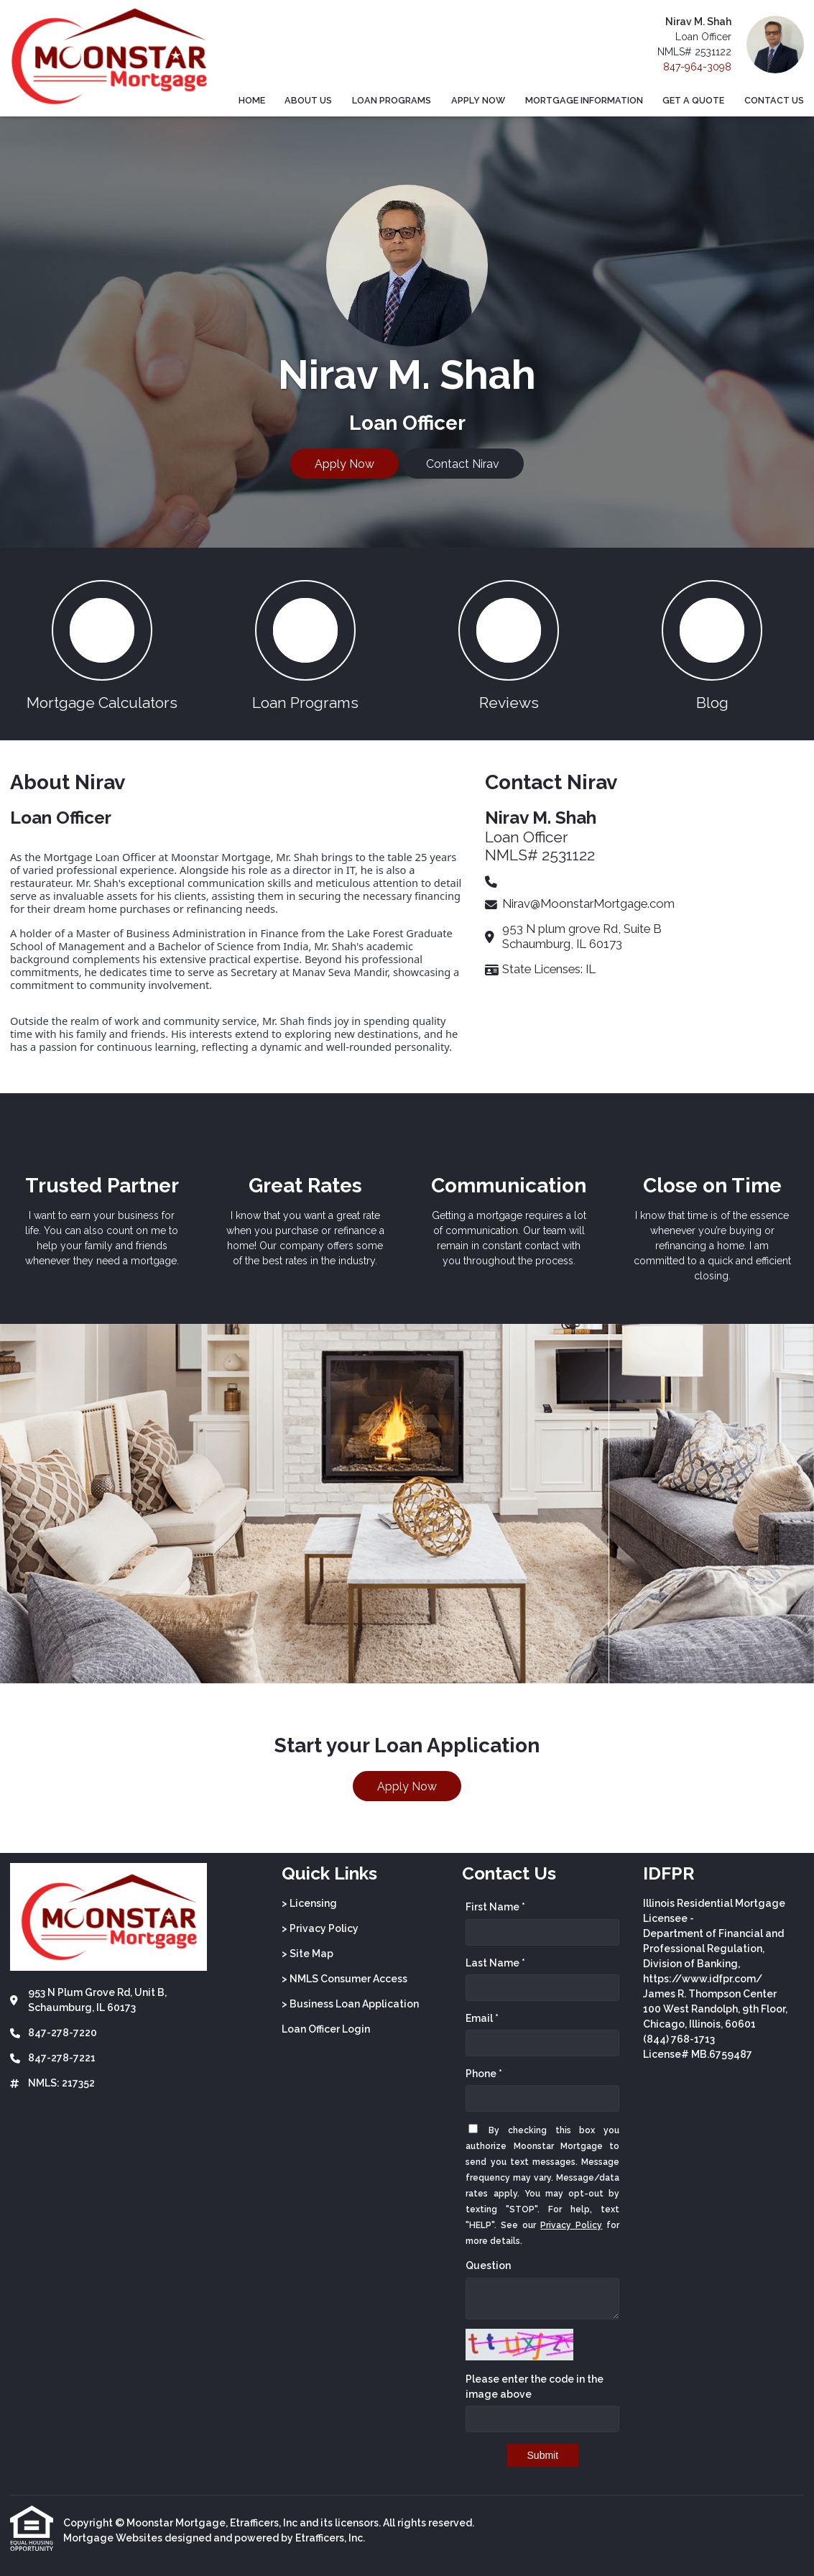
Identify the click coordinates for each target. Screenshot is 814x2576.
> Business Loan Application (350, 2004)
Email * (482, 2018)
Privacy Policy (571, 2225)
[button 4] (712, 644)
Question (488, 2265)
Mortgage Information (584, 100)
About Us (308, 100)
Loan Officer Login (326, 2029)
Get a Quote (693, 100)
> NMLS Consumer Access (344, 1978)
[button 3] (509, 644)
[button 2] (305, 644)
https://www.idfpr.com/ (702, 1978)
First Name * (495, 1907)
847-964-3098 (697, 67)
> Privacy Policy (320, 1928)
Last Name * (495, 1963)
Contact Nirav (462, 464)
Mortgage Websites (112, 2538)
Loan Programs (391, 100)
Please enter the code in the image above (534, 2386)
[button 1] (101, 644)
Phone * (484, 2073)
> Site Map (307, 1953)
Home (252, 100)
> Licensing (309, 1903)
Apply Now (478, 100)
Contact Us (774, 100)
